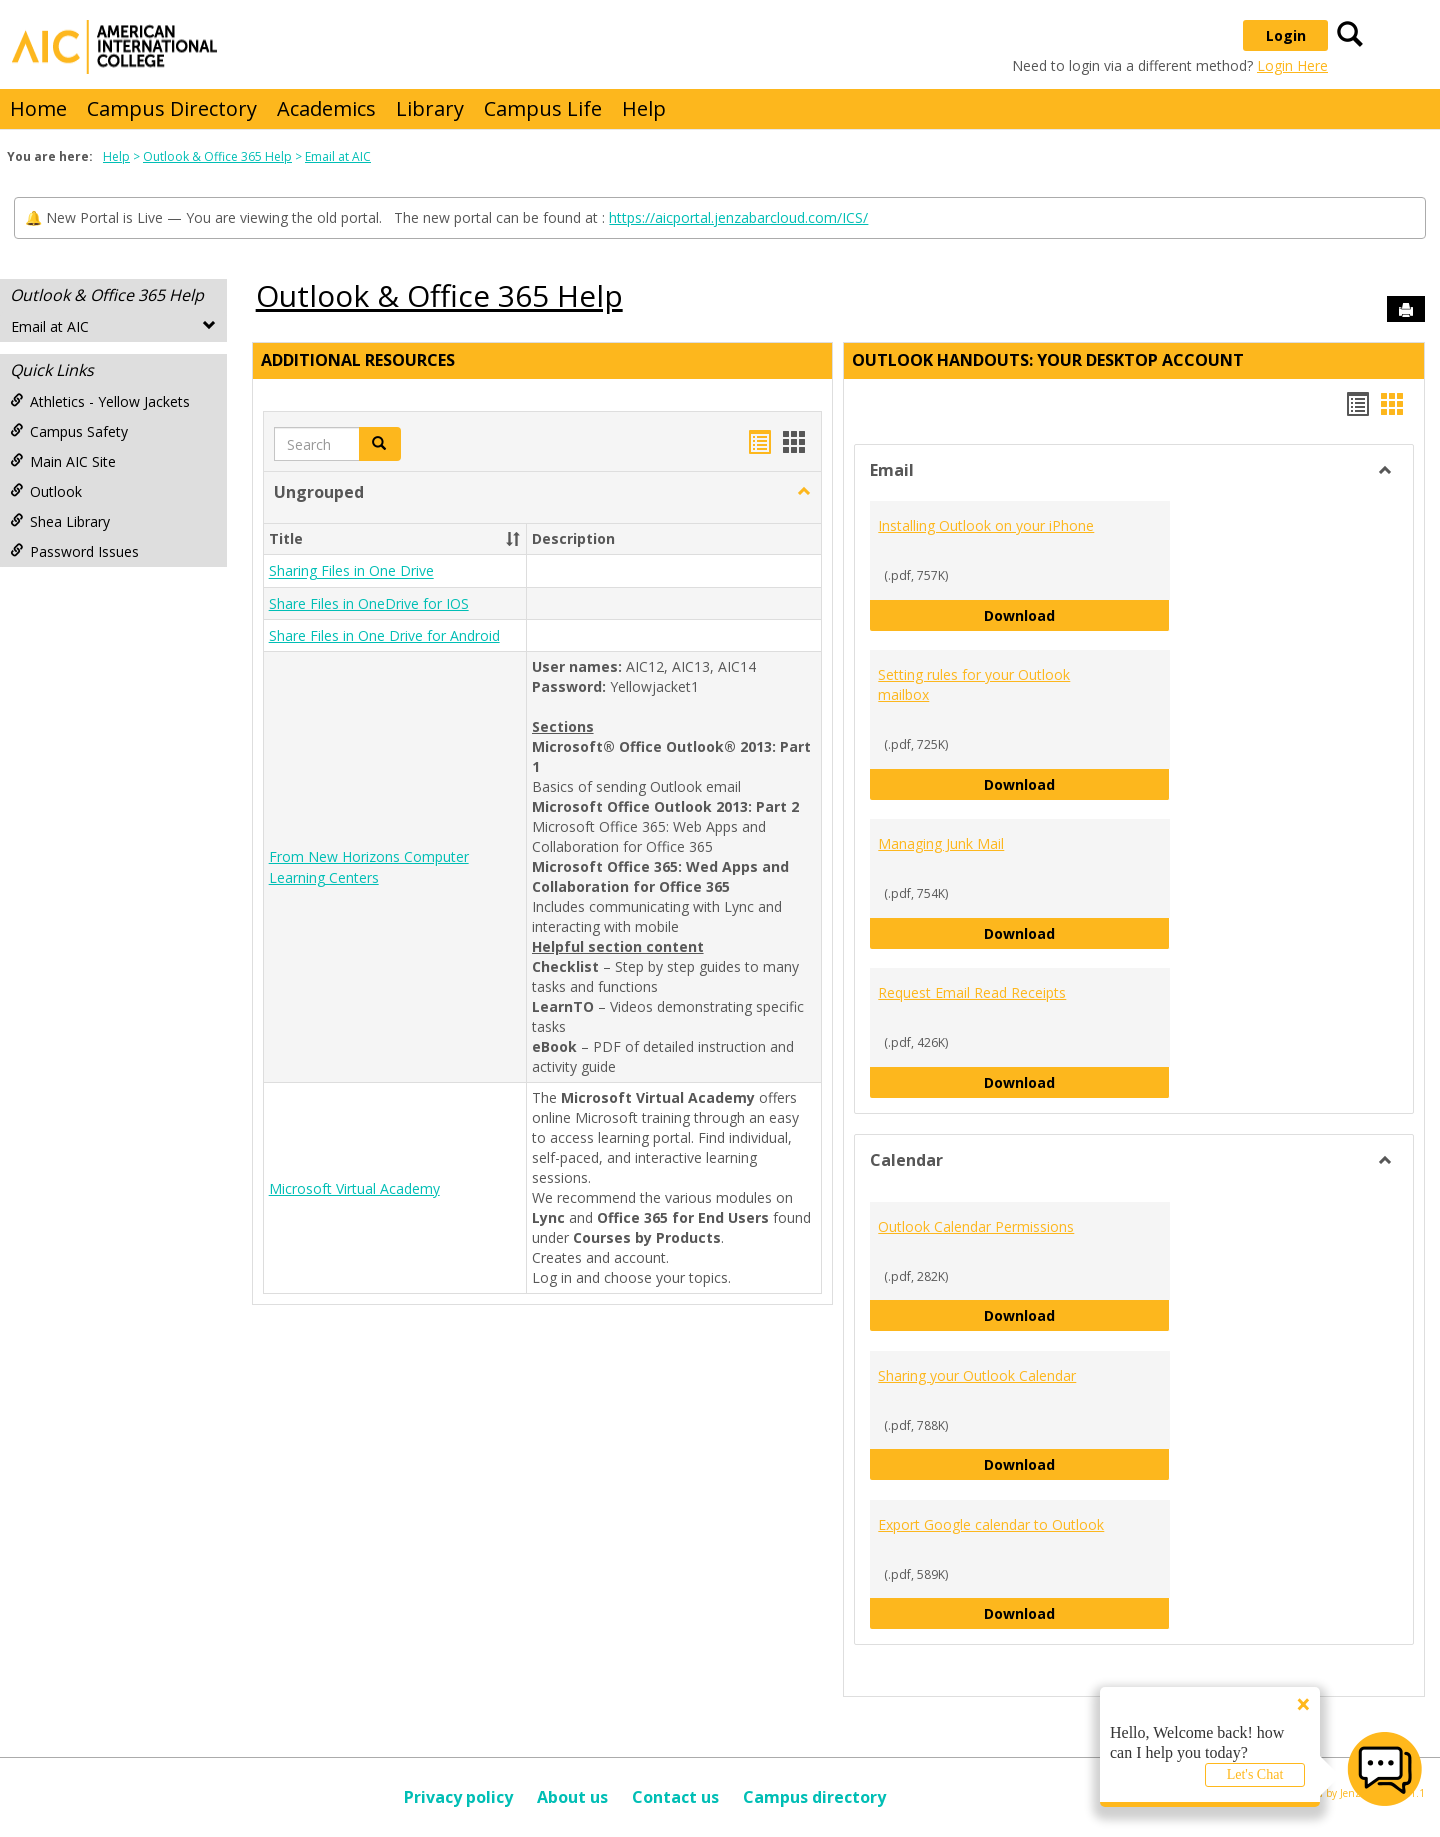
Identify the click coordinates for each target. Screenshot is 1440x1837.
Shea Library (60, 521)
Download (1077, 614)
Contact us (675, 1797)
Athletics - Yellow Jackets (100, 401)
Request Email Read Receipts (972, 992)
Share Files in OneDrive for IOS (369, 603)
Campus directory (814, 1797)
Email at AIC (338, 156)
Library (430, 108)
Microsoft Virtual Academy (354, 1188)
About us (572, 1797)
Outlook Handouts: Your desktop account (1048, 360)
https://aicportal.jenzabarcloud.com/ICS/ (738, 217)
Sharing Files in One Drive (351, 571)
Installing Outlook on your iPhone (986, 525)
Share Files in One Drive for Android (384, 635)
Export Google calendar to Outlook (991, 1524)
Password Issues (74, 551)
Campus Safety (69, 431)
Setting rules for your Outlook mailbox (974, 684)
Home (38, 108)
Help (644, 108)
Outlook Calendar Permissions (976, 1226)
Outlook (46, 491)
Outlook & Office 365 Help (217, 156)
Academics (326, 108)
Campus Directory (172, 108)
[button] (804, 492)
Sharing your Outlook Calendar (977, 1375)
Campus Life (543, 108)
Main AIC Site (63, 461)
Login (1286, 35)
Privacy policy (458, 1797)
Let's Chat (1255, 1774)
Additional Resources (358, 360)
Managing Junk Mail (941, 843)
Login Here (1292, 65)
